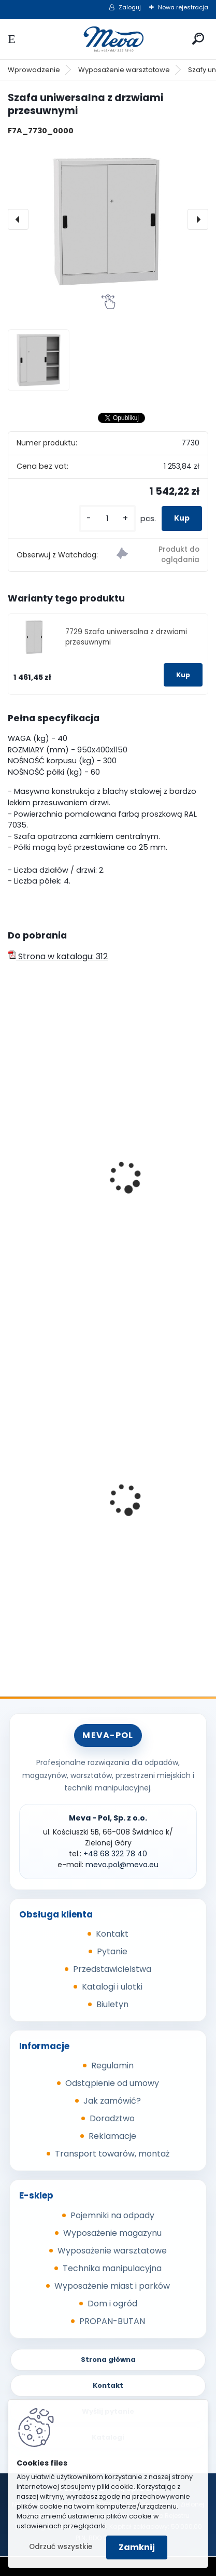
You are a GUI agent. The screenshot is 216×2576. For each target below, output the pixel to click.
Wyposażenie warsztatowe (124, 70)
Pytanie (112, 1951)
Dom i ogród (112, 2303)
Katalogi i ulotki (112, 1987)
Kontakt (112, 1934)
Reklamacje (112, 2136)
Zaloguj (130, 7)
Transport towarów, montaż (112, 2154)
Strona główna (108, 2359)
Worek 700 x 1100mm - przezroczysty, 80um (102, 1533)
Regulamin (112, 2065)
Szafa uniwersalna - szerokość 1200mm (95, 1225)
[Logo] (108, 39)
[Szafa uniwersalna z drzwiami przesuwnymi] (108, 219)
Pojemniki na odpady (112, 2215)
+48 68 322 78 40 (115, 1854)
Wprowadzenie (34, 70)
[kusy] (107, 519)
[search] (198, 39)
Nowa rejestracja (183, 7)
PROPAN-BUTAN (112, 2321)
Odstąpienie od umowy (112, 2083)
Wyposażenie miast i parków (112, 2286)
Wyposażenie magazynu (112, 2233)
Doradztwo (112, 2118)
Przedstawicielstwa (112, 1969)
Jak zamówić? (112, 2101)
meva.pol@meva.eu (122, 1864)
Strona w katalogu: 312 (58, 956)
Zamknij (137, 2547)
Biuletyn (112, 2004)
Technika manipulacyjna (112, 2268)
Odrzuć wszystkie (60, 2547)
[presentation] (18, 219)
